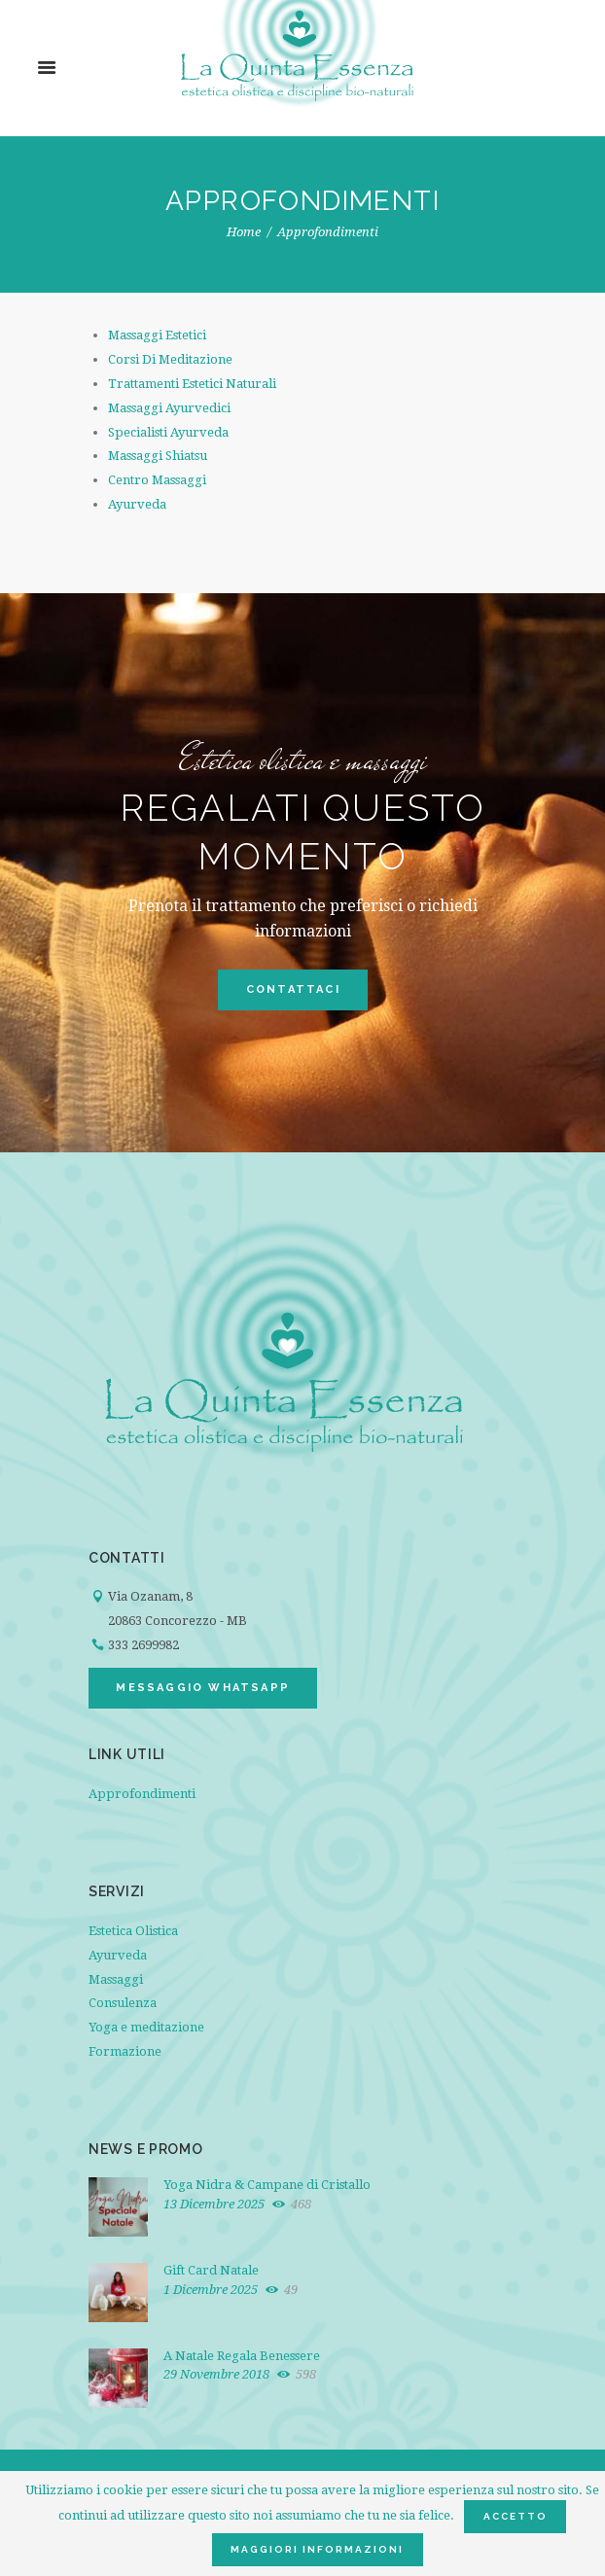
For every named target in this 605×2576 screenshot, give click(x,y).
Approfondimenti (142, 1793)
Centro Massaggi (157, 480)
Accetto (515, 2516)
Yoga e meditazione (146, 2027)
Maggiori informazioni (317, 2549)
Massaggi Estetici (157, 335)
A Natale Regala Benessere (241, 2355)
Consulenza (123, 2002)
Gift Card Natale (211, 2270)
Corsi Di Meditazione (170, 359)
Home (244, 232)
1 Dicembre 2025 (210, 2289)
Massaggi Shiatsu (157, 455)
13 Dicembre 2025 (214, 2204)
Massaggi (116, 1979)
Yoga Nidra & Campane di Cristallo (267, 2184)
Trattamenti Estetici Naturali (192, 383)
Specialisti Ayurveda (168, 432)
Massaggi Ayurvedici (169, 408)
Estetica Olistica (133, 1930)
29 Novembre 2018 (216, 2374)
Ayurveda (137, 504)
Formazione (125, 2051)
